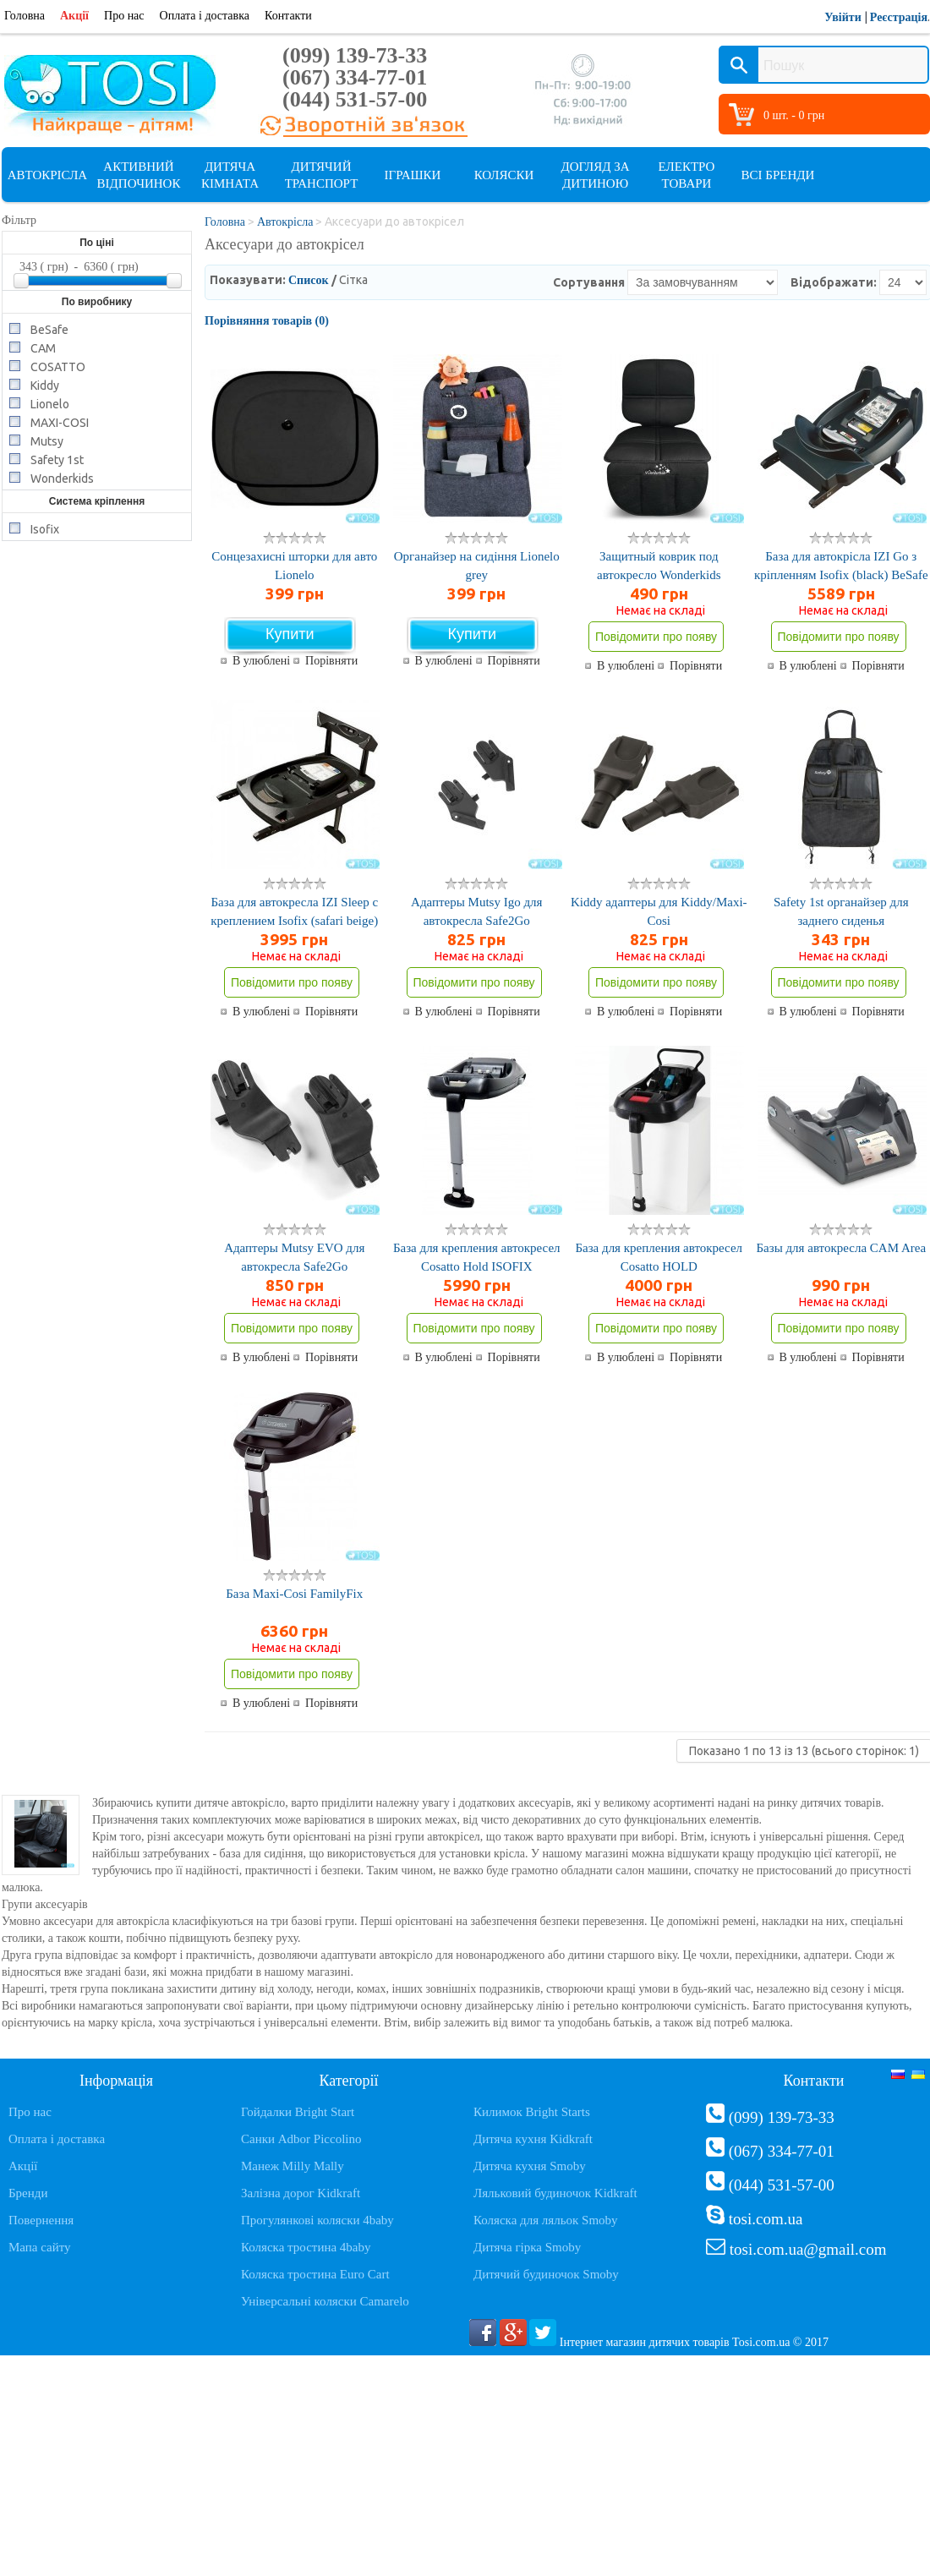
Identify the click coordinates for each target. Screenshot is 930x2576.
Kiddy (44, 384)
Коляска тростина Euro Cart (315, 2274)
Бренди (27, 2193)
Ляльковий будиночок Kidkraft (555, 2193)
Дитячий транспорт (321, 175)
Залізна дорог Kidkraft (300, 2193)
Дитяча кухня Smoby (529, 2166)
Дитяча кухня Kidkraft (533, 2139)
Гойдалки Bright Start (297, 2112)
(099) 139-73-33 (354, 55)
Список (308, 280)
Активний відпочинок (139, 175)
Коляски (504, 175)
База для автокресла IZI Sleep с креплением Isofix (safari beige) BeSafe (294, 920)
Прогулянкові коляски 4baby (317, 2220)
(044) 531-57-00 (354, 99)
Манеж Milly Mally (292, 2166)
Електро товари (687, 175)
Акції (74, 15)
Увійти (843, 17)
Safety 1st (57, 458)
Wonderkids (62, 477)
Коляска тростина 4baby (306, 2247)
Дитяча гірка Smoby (527, 2247)
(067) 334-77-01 (354, 77)
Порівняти (331, 661)
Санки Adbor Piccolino (301, 2139)
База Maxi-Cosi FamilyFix (294, 1593)
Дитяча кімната (230, 175)
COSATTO (57, 365)
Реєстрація (898, 17)
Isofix (44, 527)
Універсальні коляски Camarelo (325, 2301)
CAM (43, 347)
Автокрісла (47, 175)
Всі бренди (778, 175)
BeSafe (49, 328)
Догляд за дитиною (595, 175)
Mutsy (46, 440)
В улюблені (261, 661)
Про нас (124, 15)
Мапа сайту (39, 2247)
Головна (24, 15)
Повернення (41, 2220)
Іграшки (413, 175)
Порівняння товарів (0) (267, 320)
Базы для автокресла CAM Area (841, 1248)
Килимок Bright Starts (531, 2112)
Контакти (288, 15)
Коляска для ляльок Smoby (545, 2220)
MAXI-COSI (59, 421)
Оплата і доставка (204, 15)
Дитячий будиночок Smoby (546, 2274)
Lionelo (49, 402)
